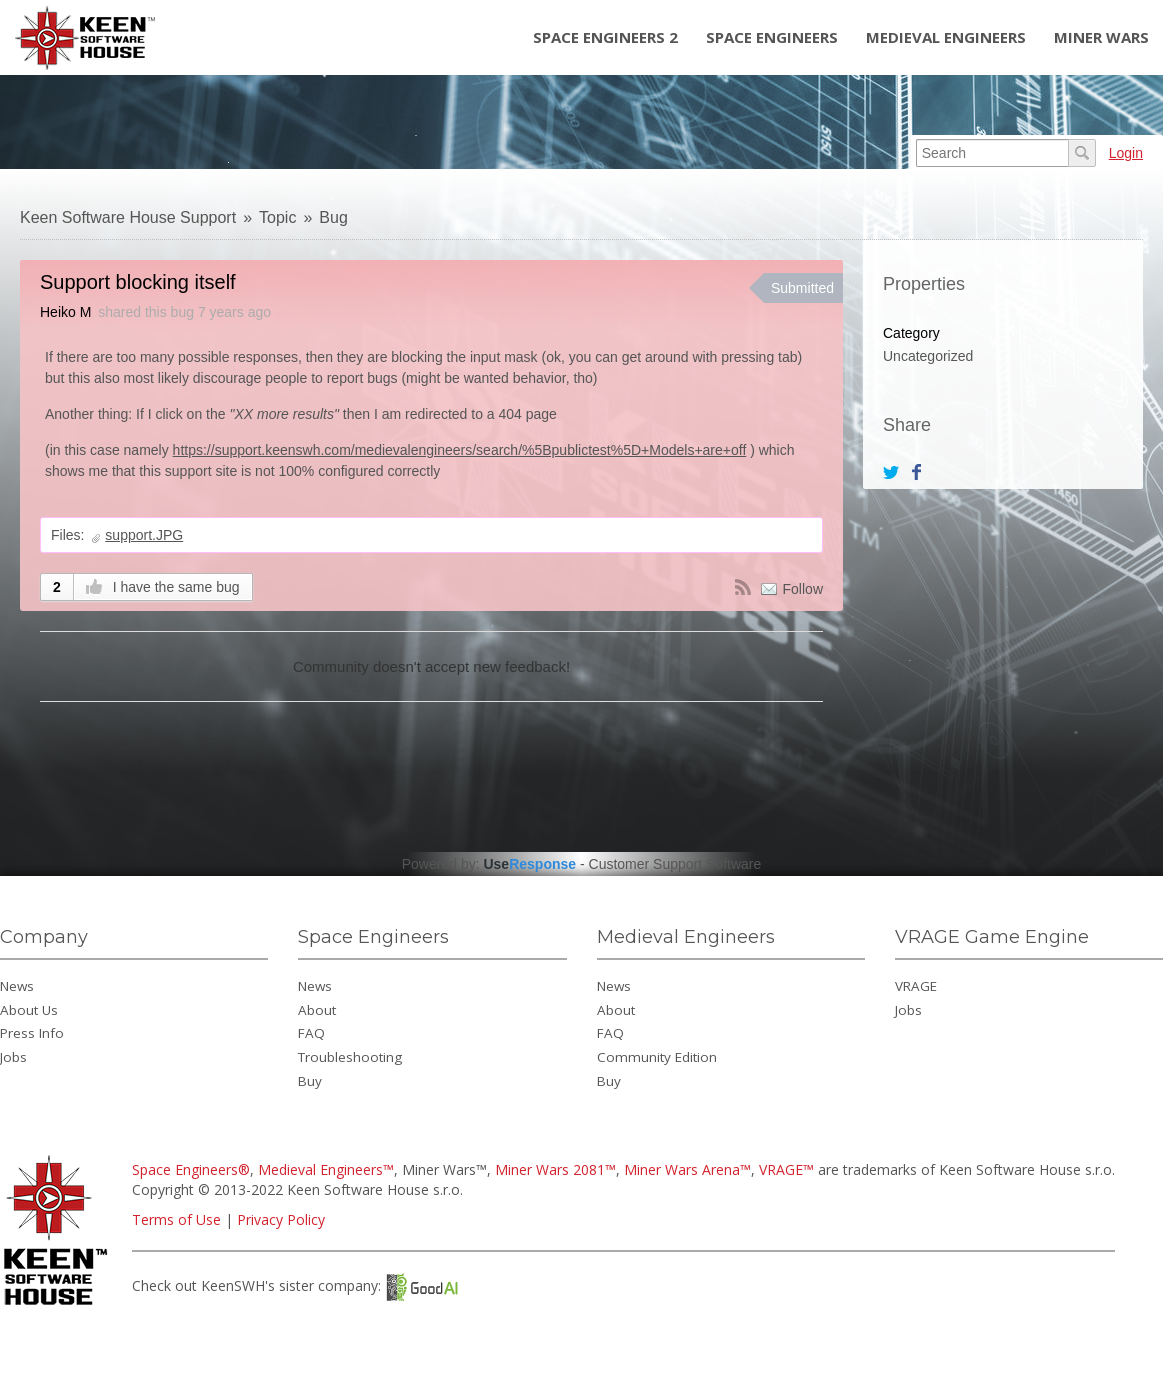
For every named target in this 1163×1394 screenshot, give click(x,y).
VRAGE (916, 986)
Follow (803, 589)
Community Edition (657, 1057)
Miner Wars (1101, 37)
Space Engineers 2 (605, 37)
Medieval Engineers (946, 37)
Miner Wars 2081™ (555, 1169)
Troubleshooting (350, 1057)
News (17, 986)
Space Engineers (772, 37)
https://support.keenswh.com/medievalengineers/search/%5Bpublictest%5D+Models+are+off (460, 450)
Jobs (13, 1057)
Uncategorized (928, 356)
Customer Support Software (675, 864)
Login (1126, 153)
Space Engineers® (191, 1169)
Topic (277, 217)
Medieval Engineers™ (326, 1169)
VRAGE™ (786, 1169)
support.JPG (144, 535)
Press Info (32, 1033)
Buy (310, 1081)
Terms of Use (176, 1219)
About (317, 1010)
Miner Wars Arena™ (687, 1169)
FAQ (311, 1033)
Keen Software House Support (128, 217)
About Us (29, 1010)
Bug (333, 217)
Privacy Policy (281, 1219)
